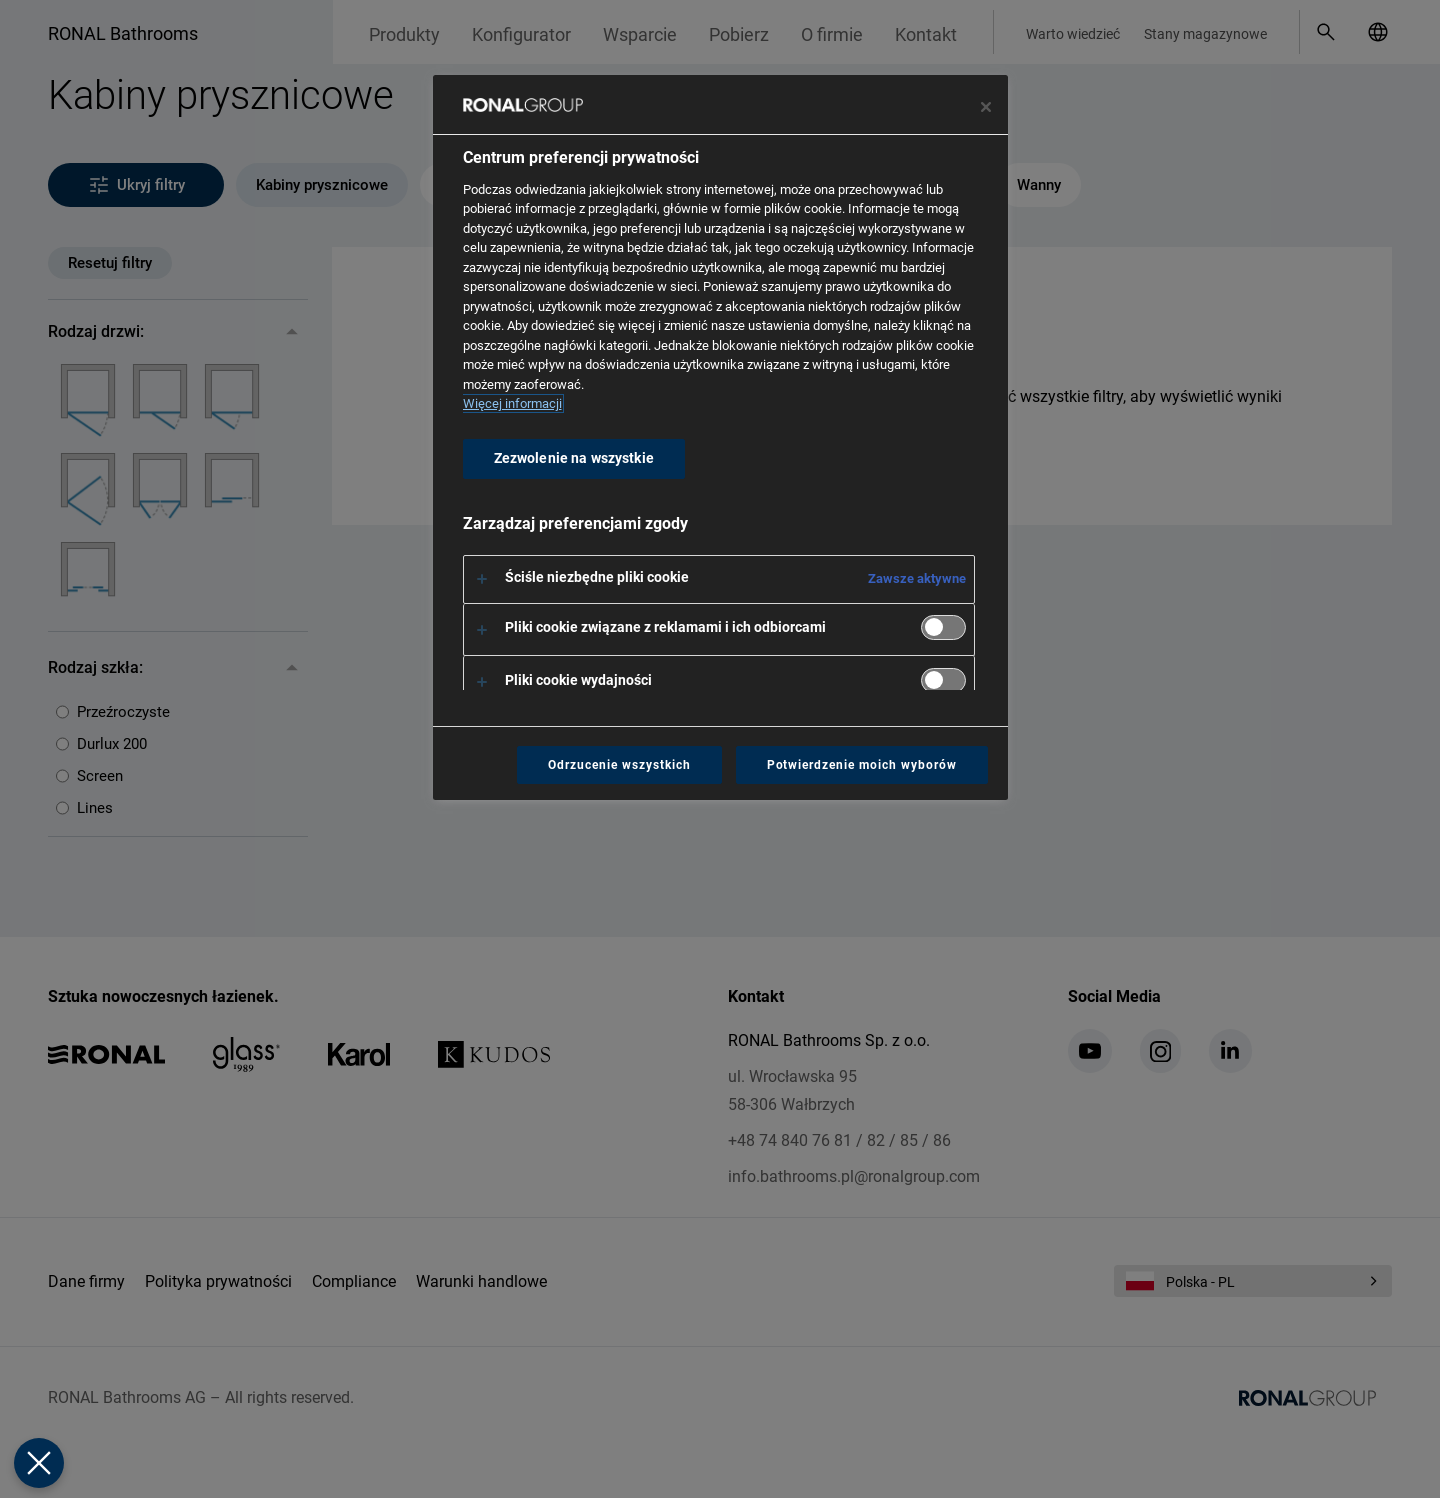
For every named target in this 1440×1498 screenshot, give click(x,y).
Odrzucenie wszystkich (619, 765)
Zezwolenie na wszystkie (574, 458)
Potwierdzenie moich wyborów (862, 765)
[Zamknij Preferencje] (39, 1463)
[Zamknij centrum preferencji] (986, 107)
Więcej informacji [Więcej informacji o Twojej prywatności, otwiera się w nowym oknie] (512, 403)
